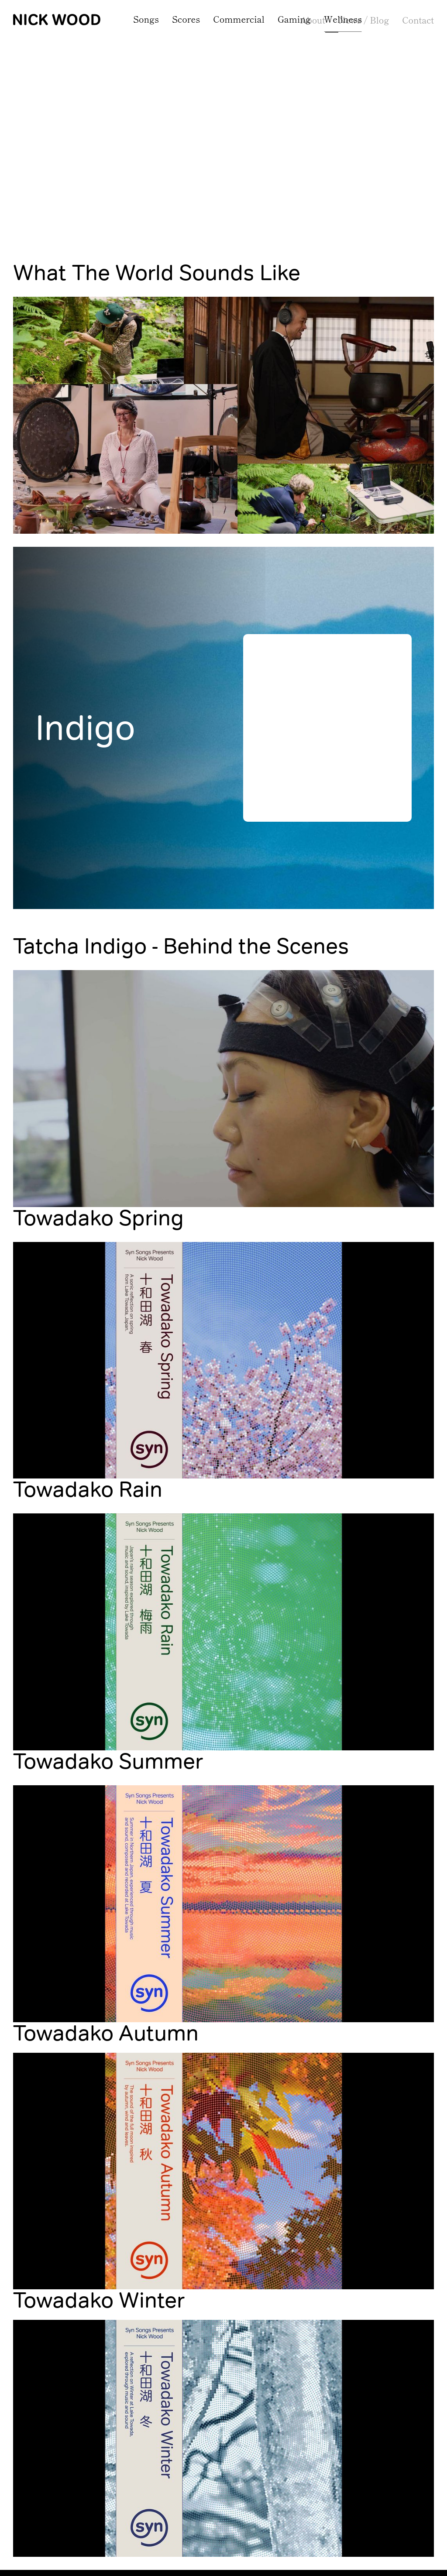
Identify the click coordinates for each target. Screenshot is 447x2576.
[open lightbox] (223, 391)
